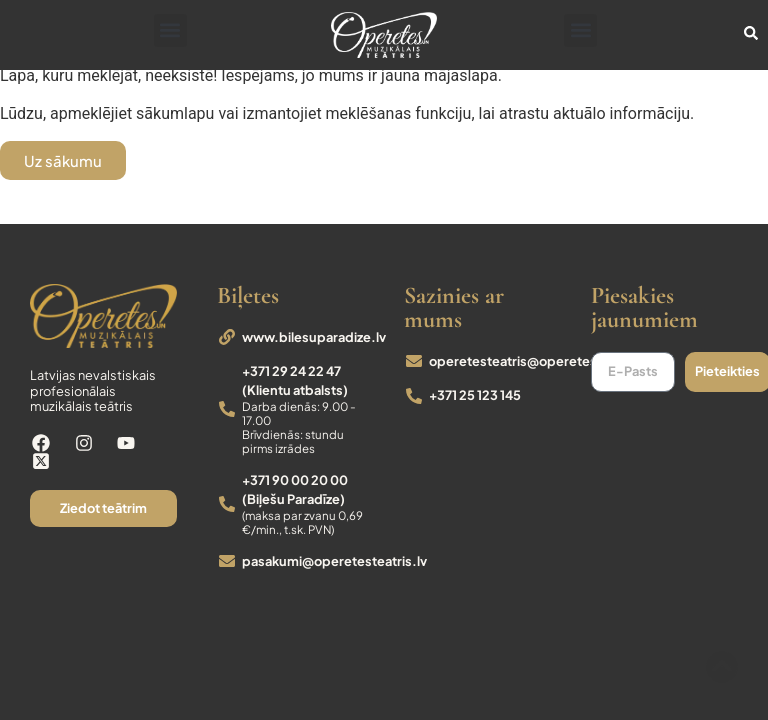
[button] (170, 30)
